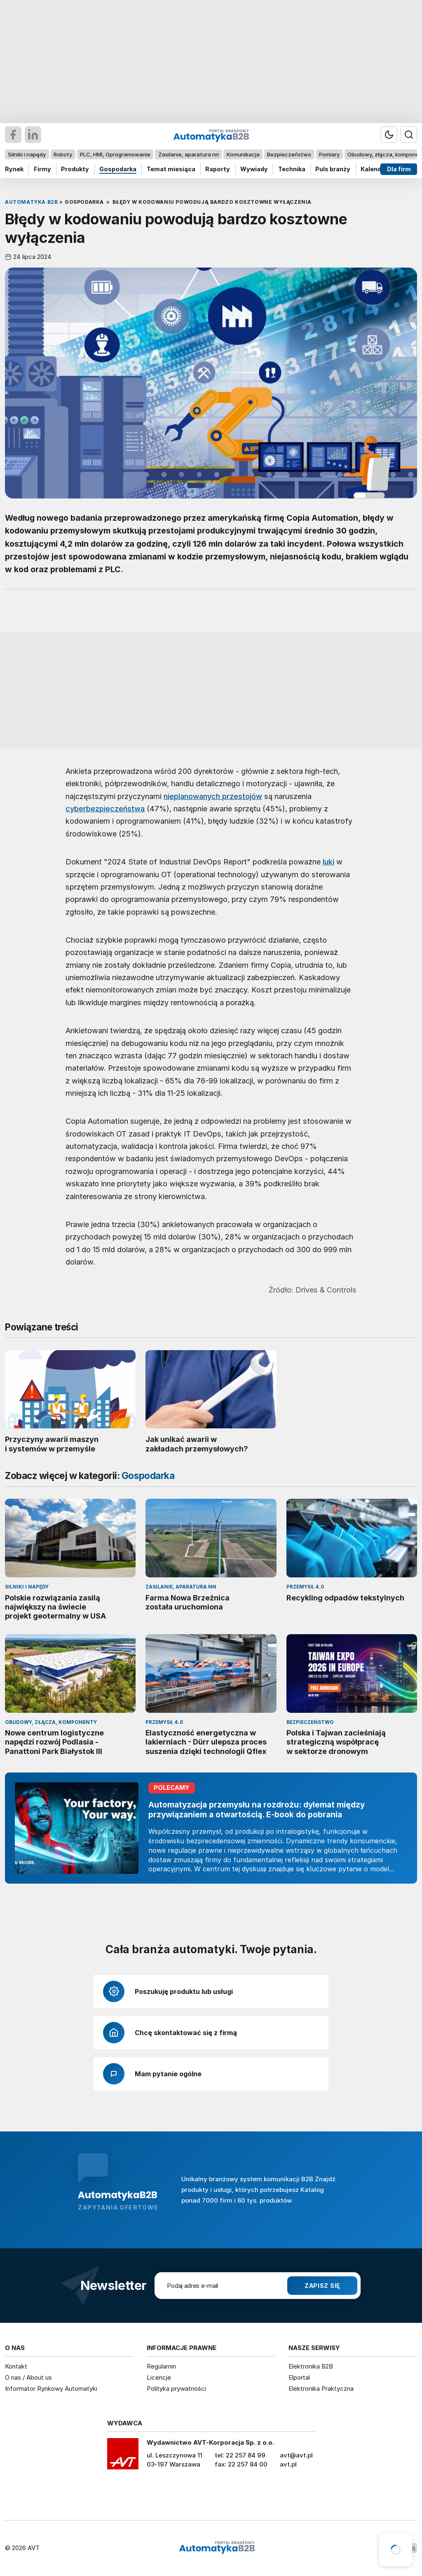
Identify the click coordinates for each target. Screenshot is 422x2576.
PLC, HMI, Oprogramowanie (115, 154)
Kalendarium (380, 168)
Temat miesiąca (171, 168)
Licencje (159, 2377)
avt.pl (288, 2464)
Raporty (217, 168)
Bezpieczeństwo (289, 154)
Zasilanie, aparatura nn (188, 154)
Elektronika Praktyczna (321, 2388)
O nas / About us (28, 2377)
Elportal (299, 2377)
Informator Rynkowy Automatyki (51, 2388)
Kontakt (16, 2366)
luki (328, 861)
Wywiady (254, 168)
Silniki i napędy (27, 154)
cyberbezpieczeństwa (105, 808)
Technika (291, 168)
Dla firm (399, 168)
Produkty (75, 168)
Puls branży (332, 168)
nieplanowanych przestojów (213, 795)
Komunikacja (243, 154)
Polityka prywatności (176, 2388)
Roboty (63, 154)
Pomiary (329, 154)
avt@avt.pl (296, 2455)
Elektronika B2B (310, 2366)
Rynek (14, 168)
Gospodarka (117, 168)
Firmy (42, 168)
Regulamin (161, 2366)
